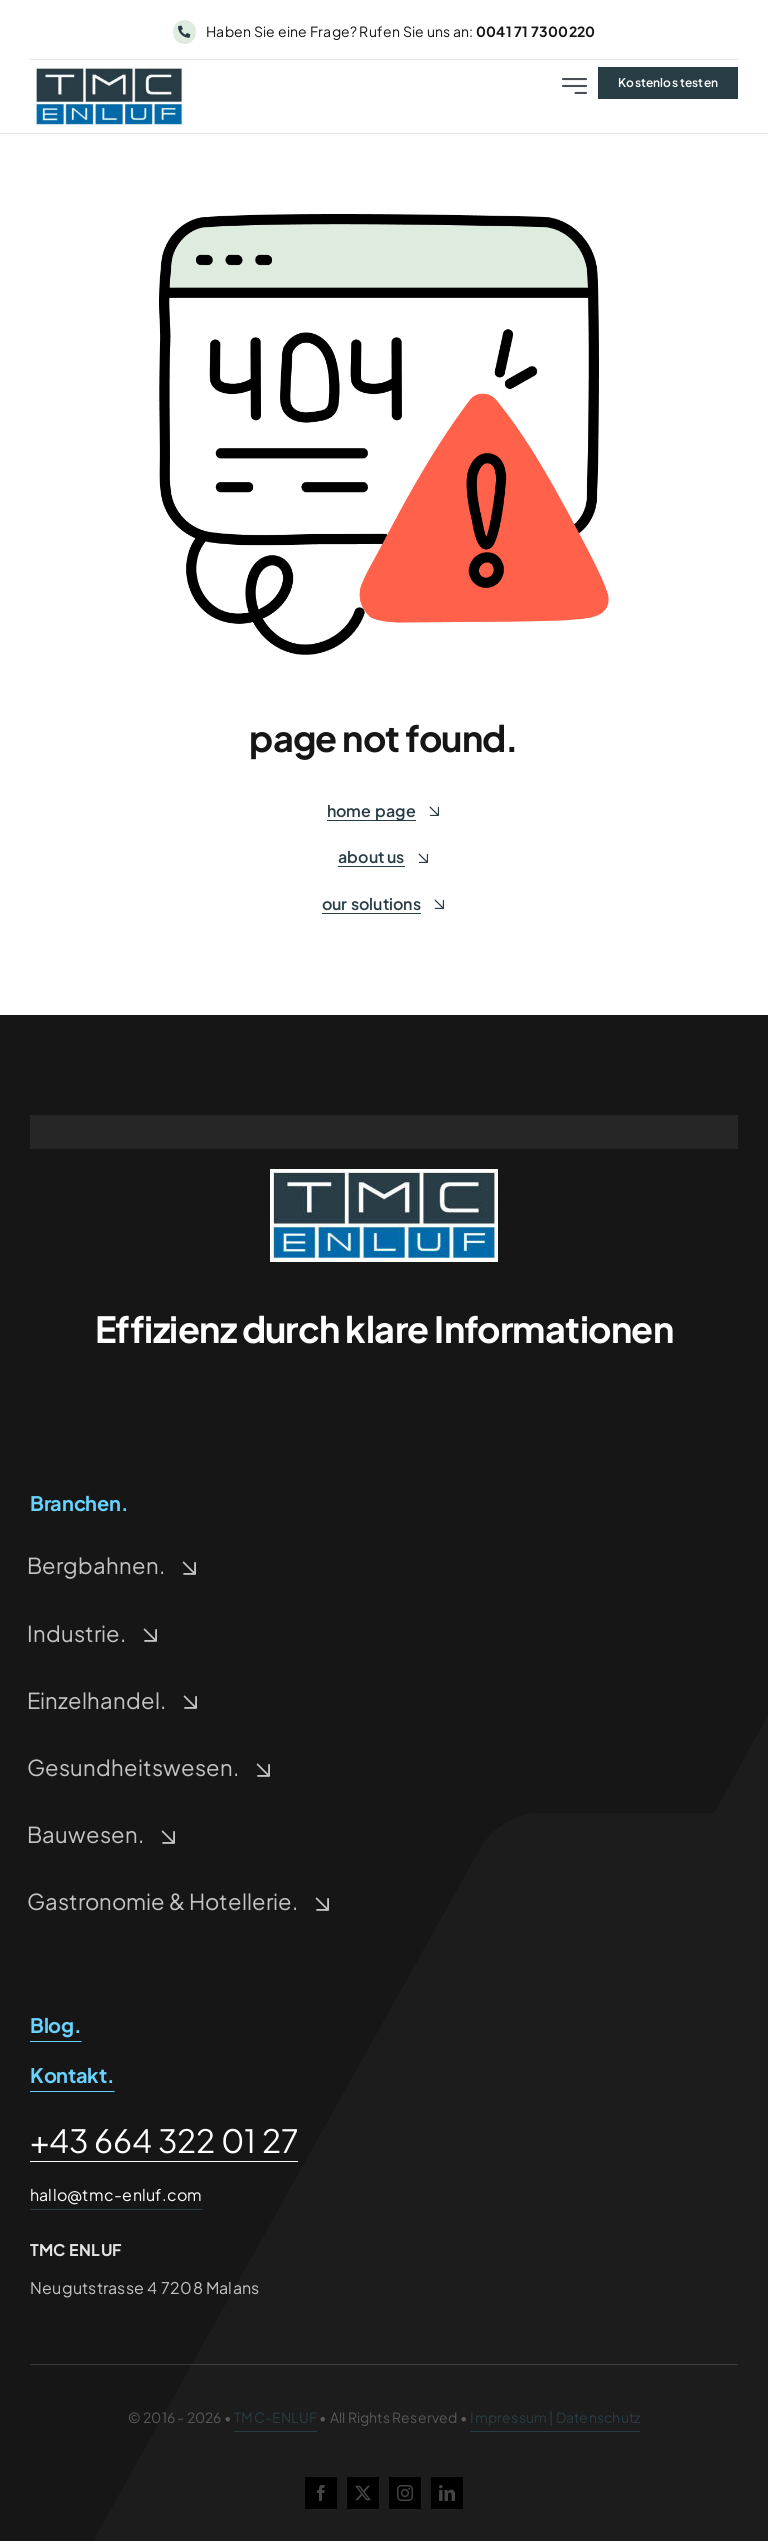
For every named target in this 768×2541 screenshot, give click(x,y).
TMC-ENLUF (275, 2417)
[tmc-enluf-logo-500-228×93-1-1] (384, 1176)
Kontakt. (72, 2074)
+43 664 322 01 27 (164, 2140)
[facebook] (321, 2493)
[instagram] (405, 2493)
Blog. (56, 2024)
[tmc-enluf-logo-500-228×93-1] (109, 73)
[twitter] (363, 2493)
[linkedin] (447, 2493)
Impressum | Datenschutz (555, 2417)
